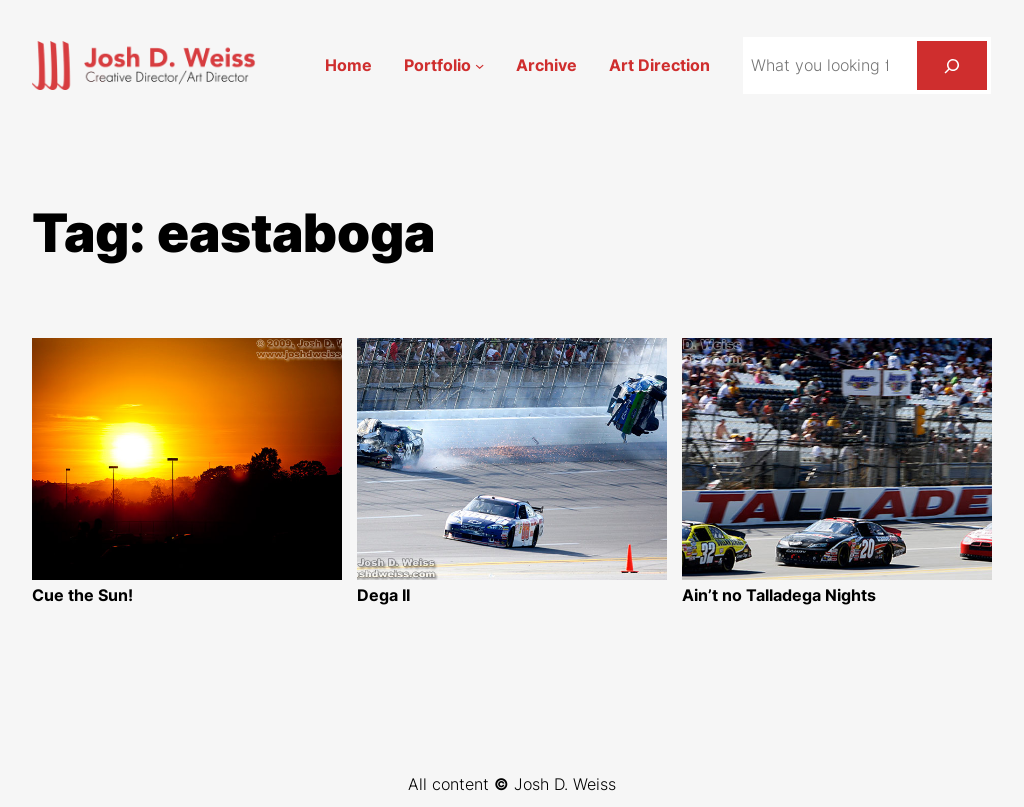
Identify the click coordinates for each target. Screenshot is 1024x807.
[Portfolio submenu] (479, 65)
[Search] (952, 65)
